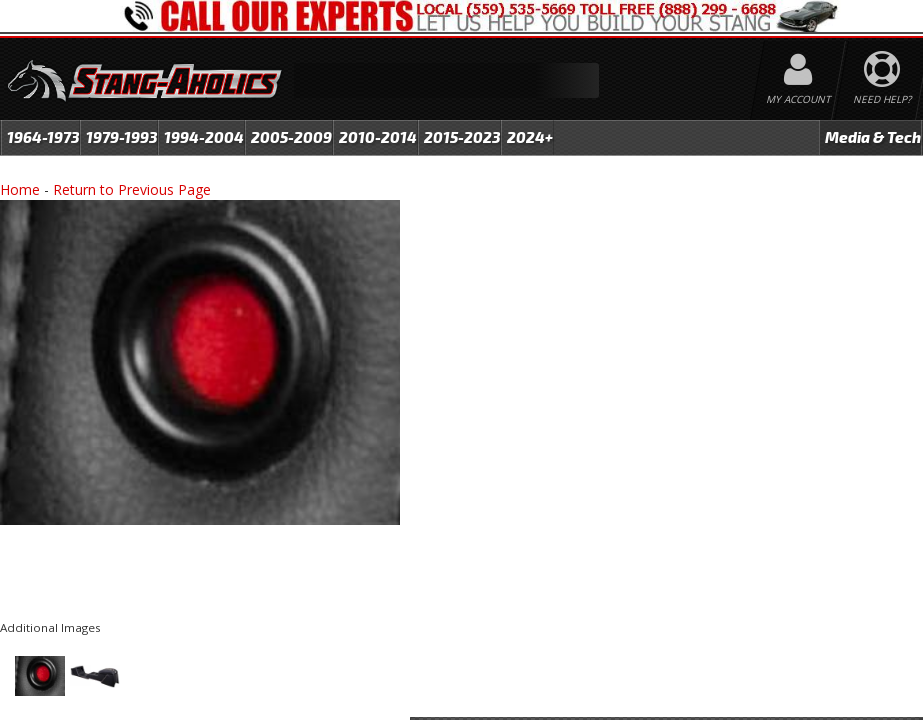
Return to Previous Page (132, 189)
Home (20, 189)
